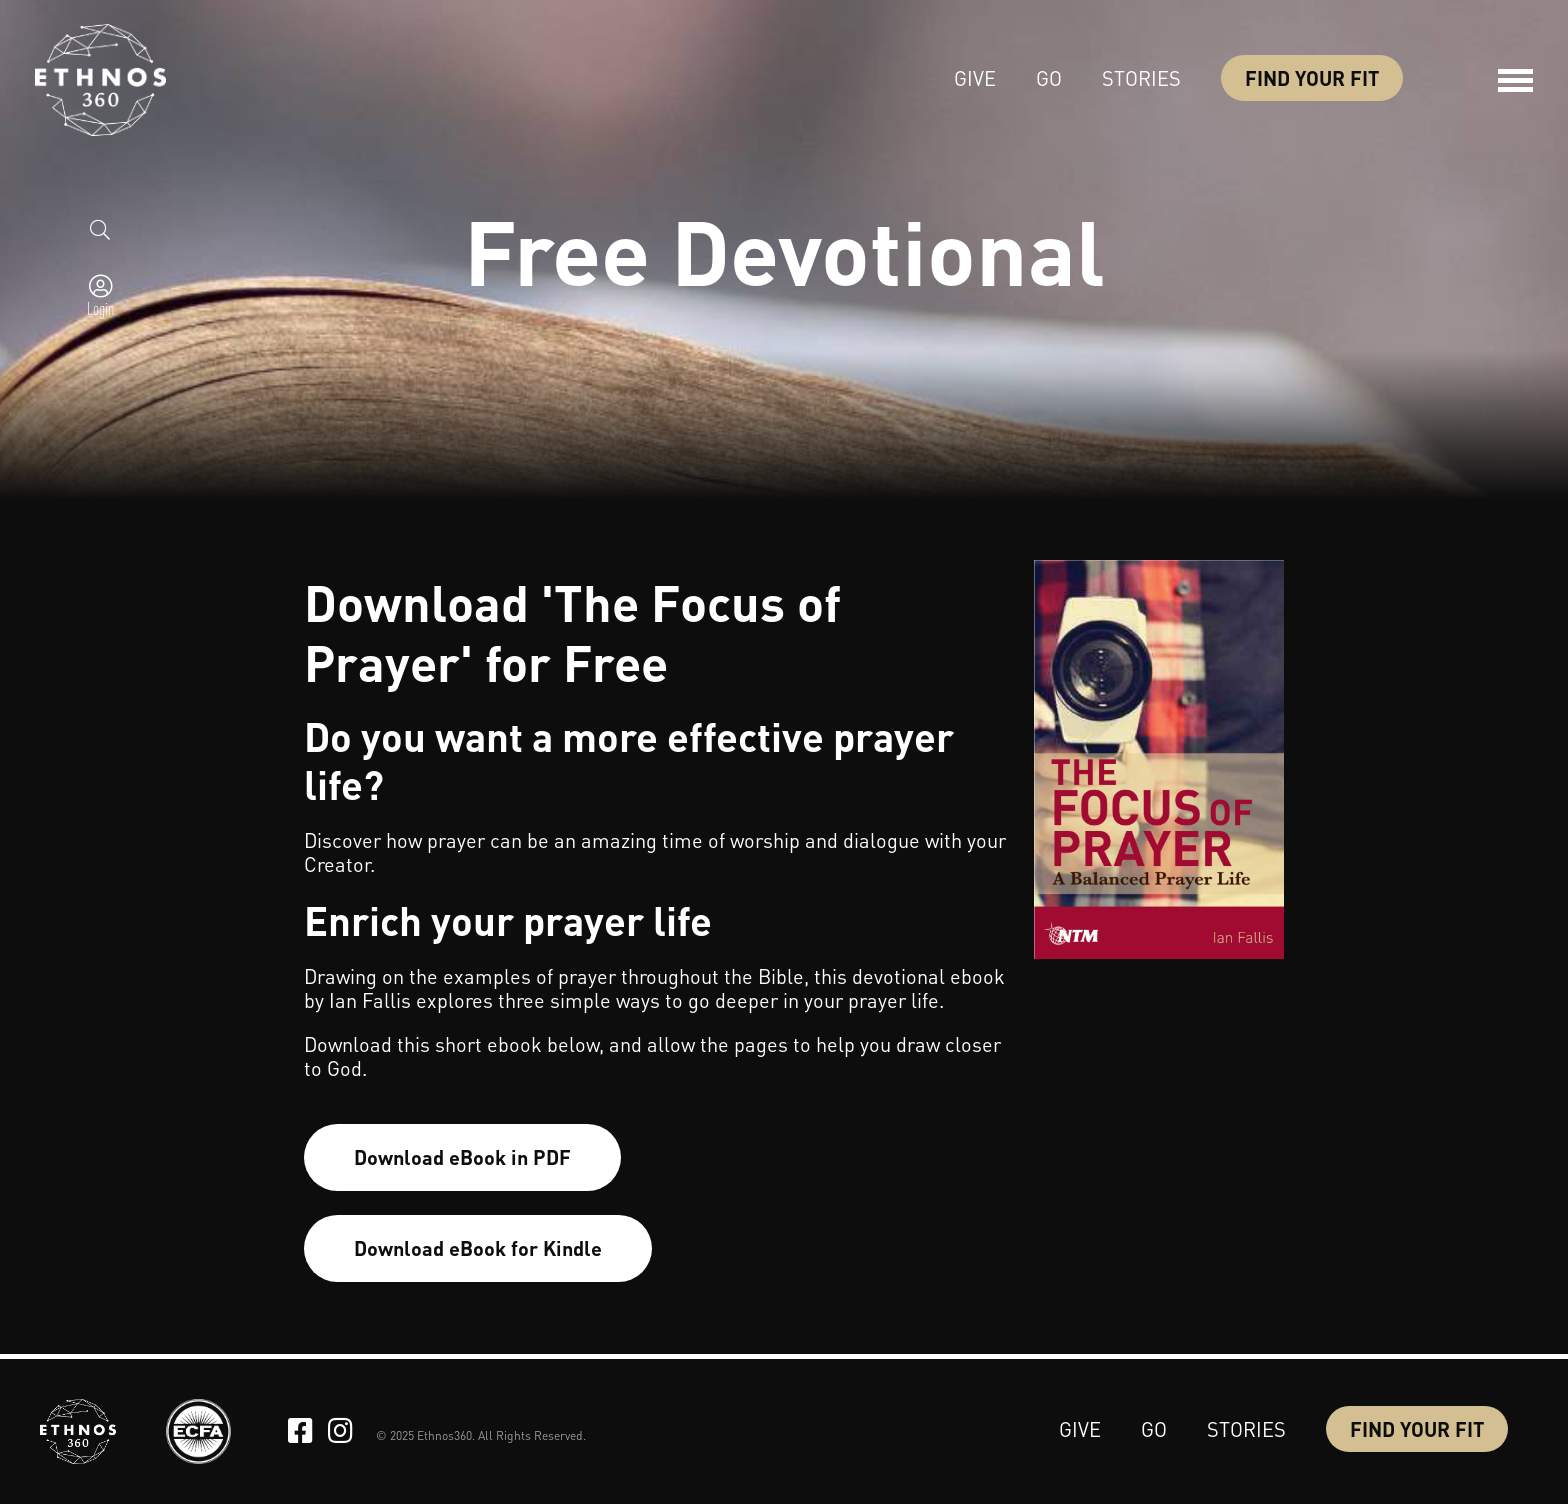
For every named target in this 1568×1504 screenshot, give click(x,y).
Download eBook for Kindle (478, 1248)
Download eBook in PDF (462, 1157)
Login (100, 308)
